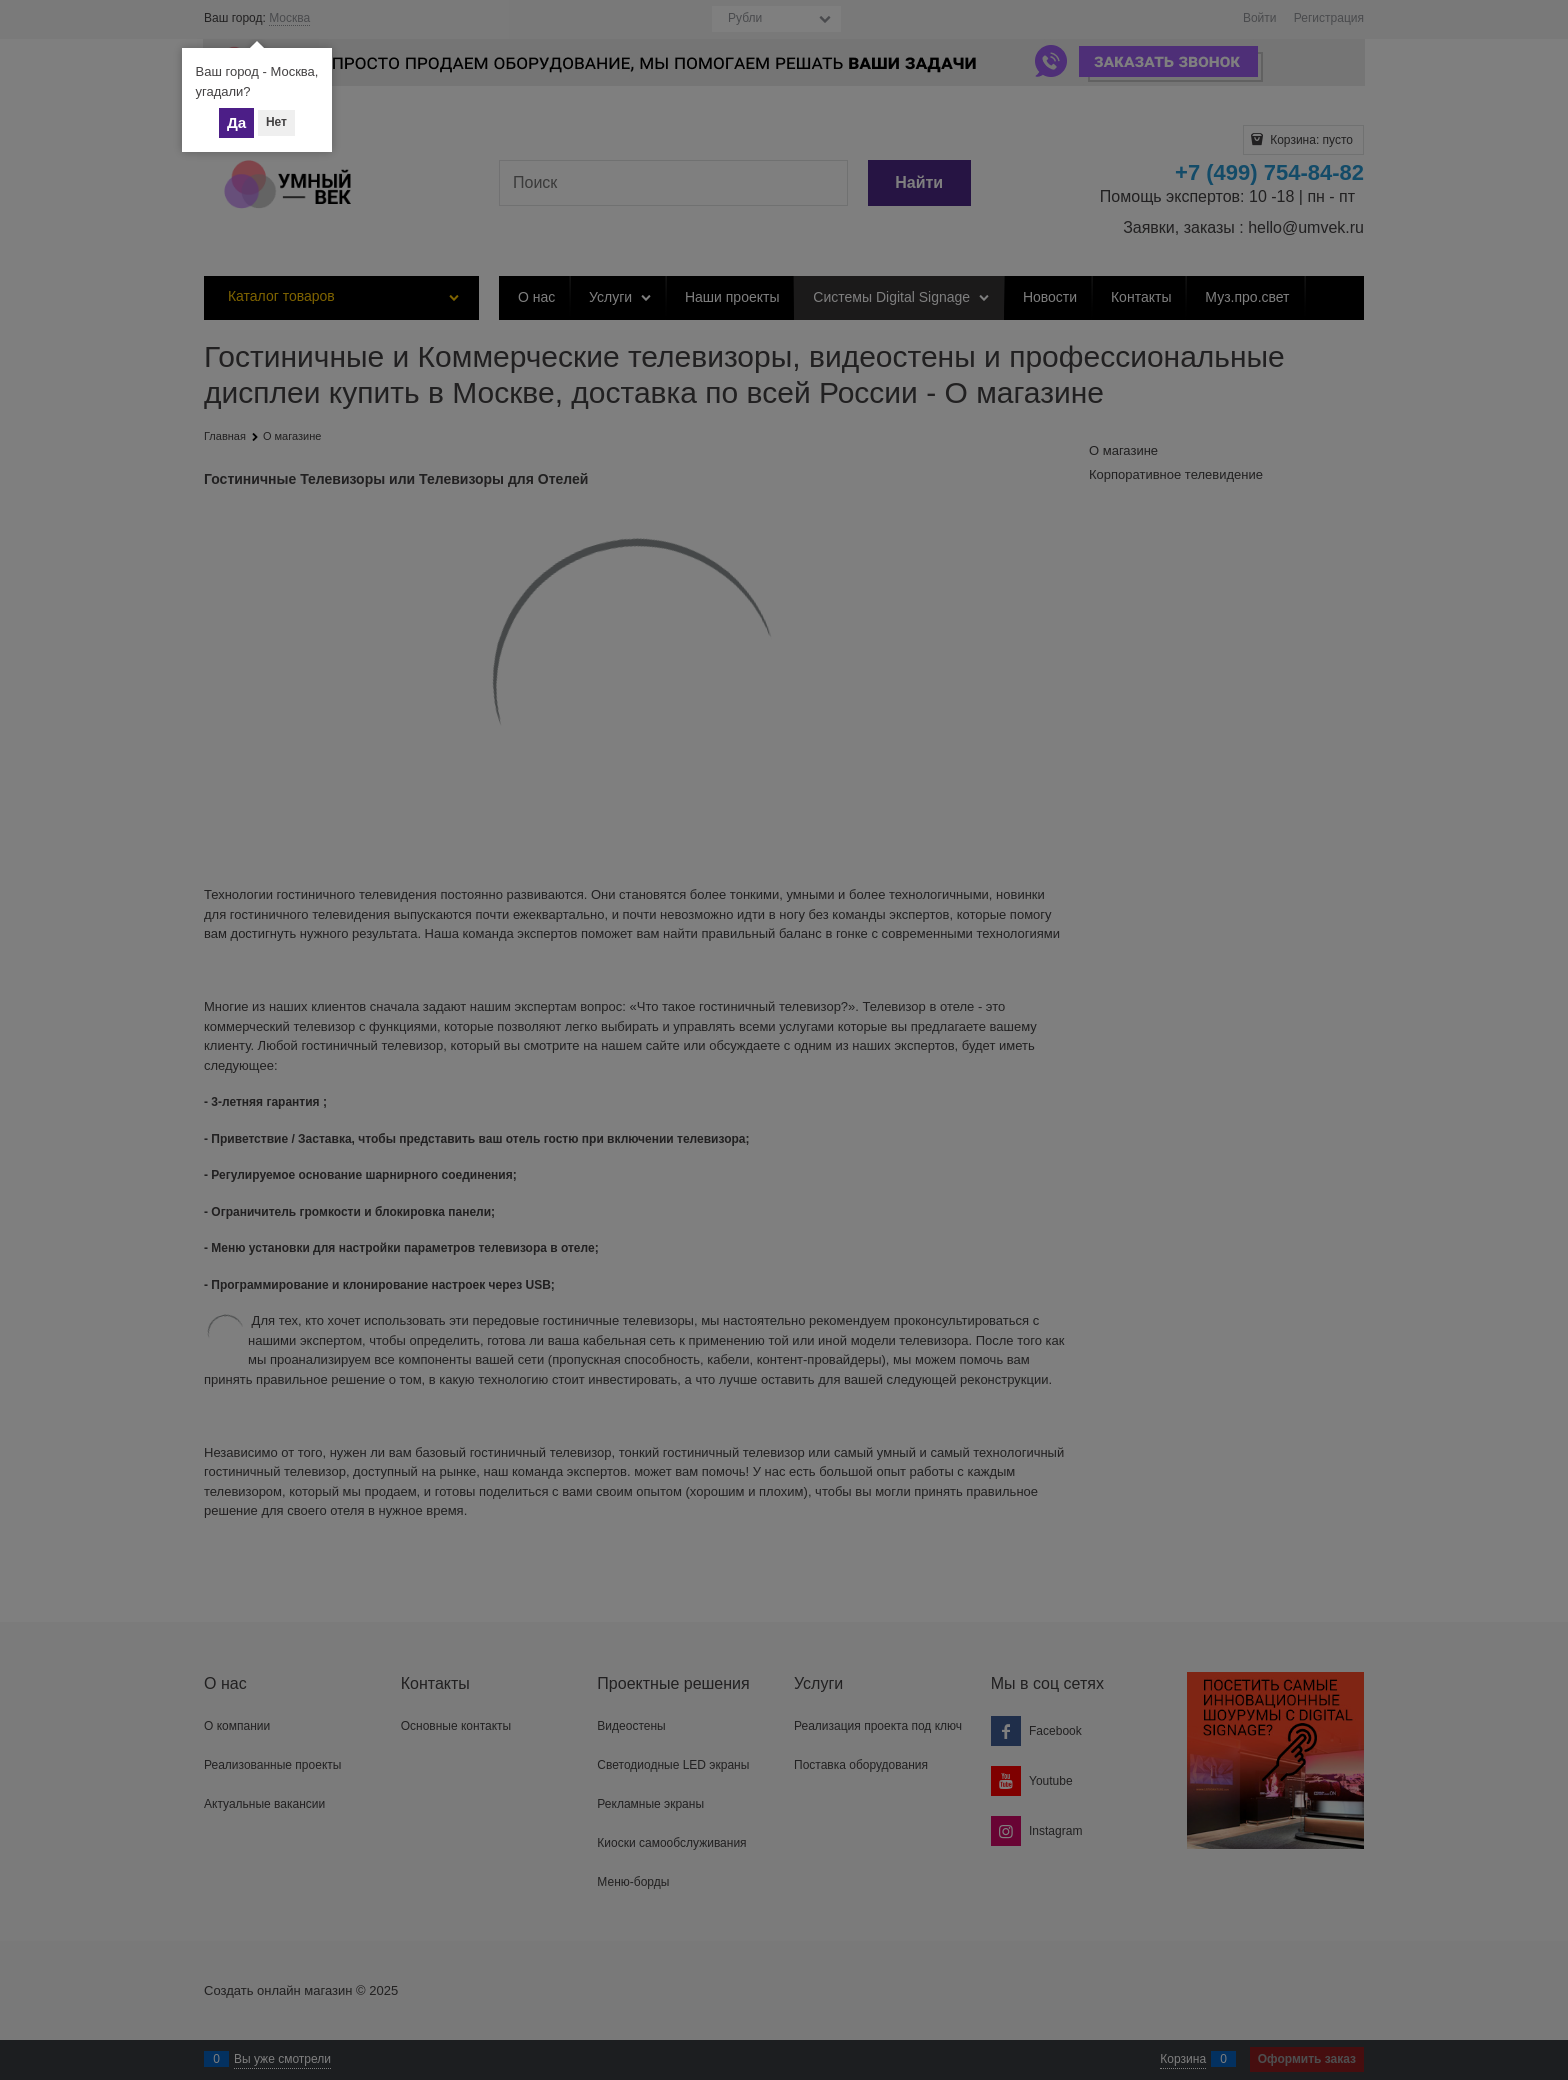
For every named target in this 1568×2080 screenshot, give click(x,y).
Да (236, 122)
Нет (276, 122)
